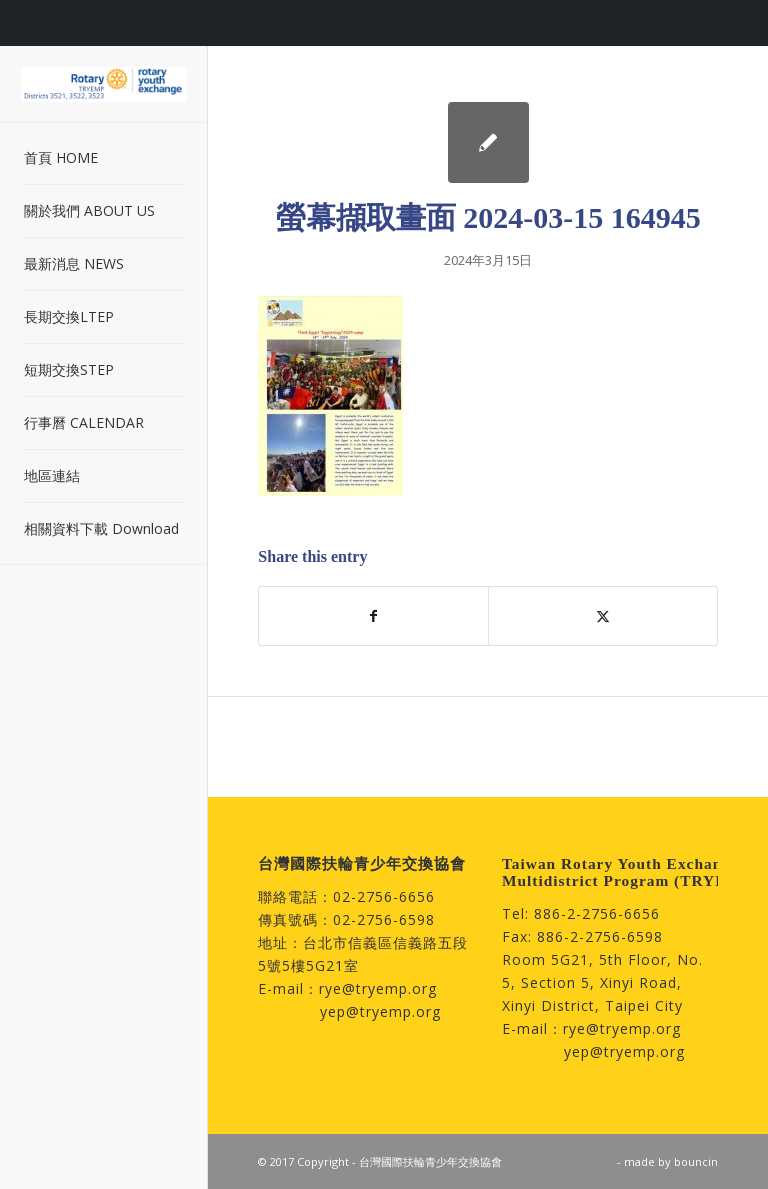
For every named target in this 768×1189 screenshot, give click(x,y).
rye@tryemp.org (378, 988)
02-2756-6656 (384, 896)
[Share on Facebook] (373, 616)
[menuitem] (104, 158)
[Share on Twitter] (603, 616)
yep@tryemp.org (380, 1011)
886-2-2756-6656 (597, 913)
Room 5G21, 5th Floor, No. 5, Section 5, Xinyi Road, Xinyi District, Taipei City (602, 982)
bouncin (696, 1161)
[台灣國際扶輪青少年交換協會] (104, 84)
